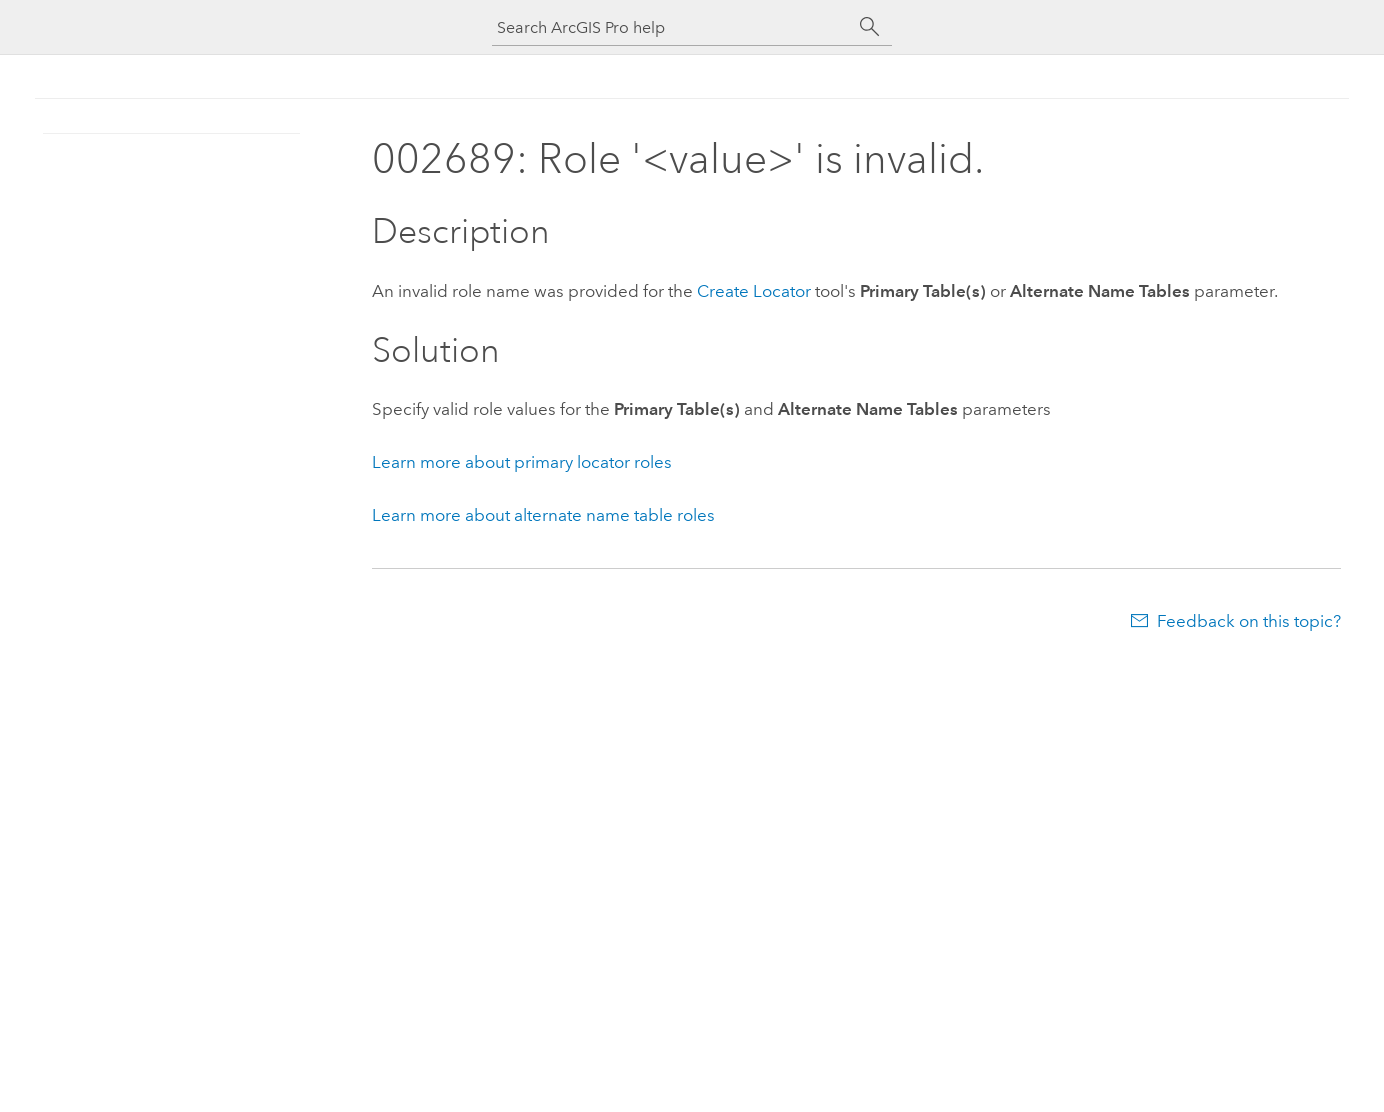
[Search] (870, 27)
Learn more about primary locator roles (522, 462)
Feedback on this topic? (1249, 621)
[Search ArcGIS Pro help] (672, 27)
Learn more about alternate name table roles (543, 515)
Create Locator (754, 291)
